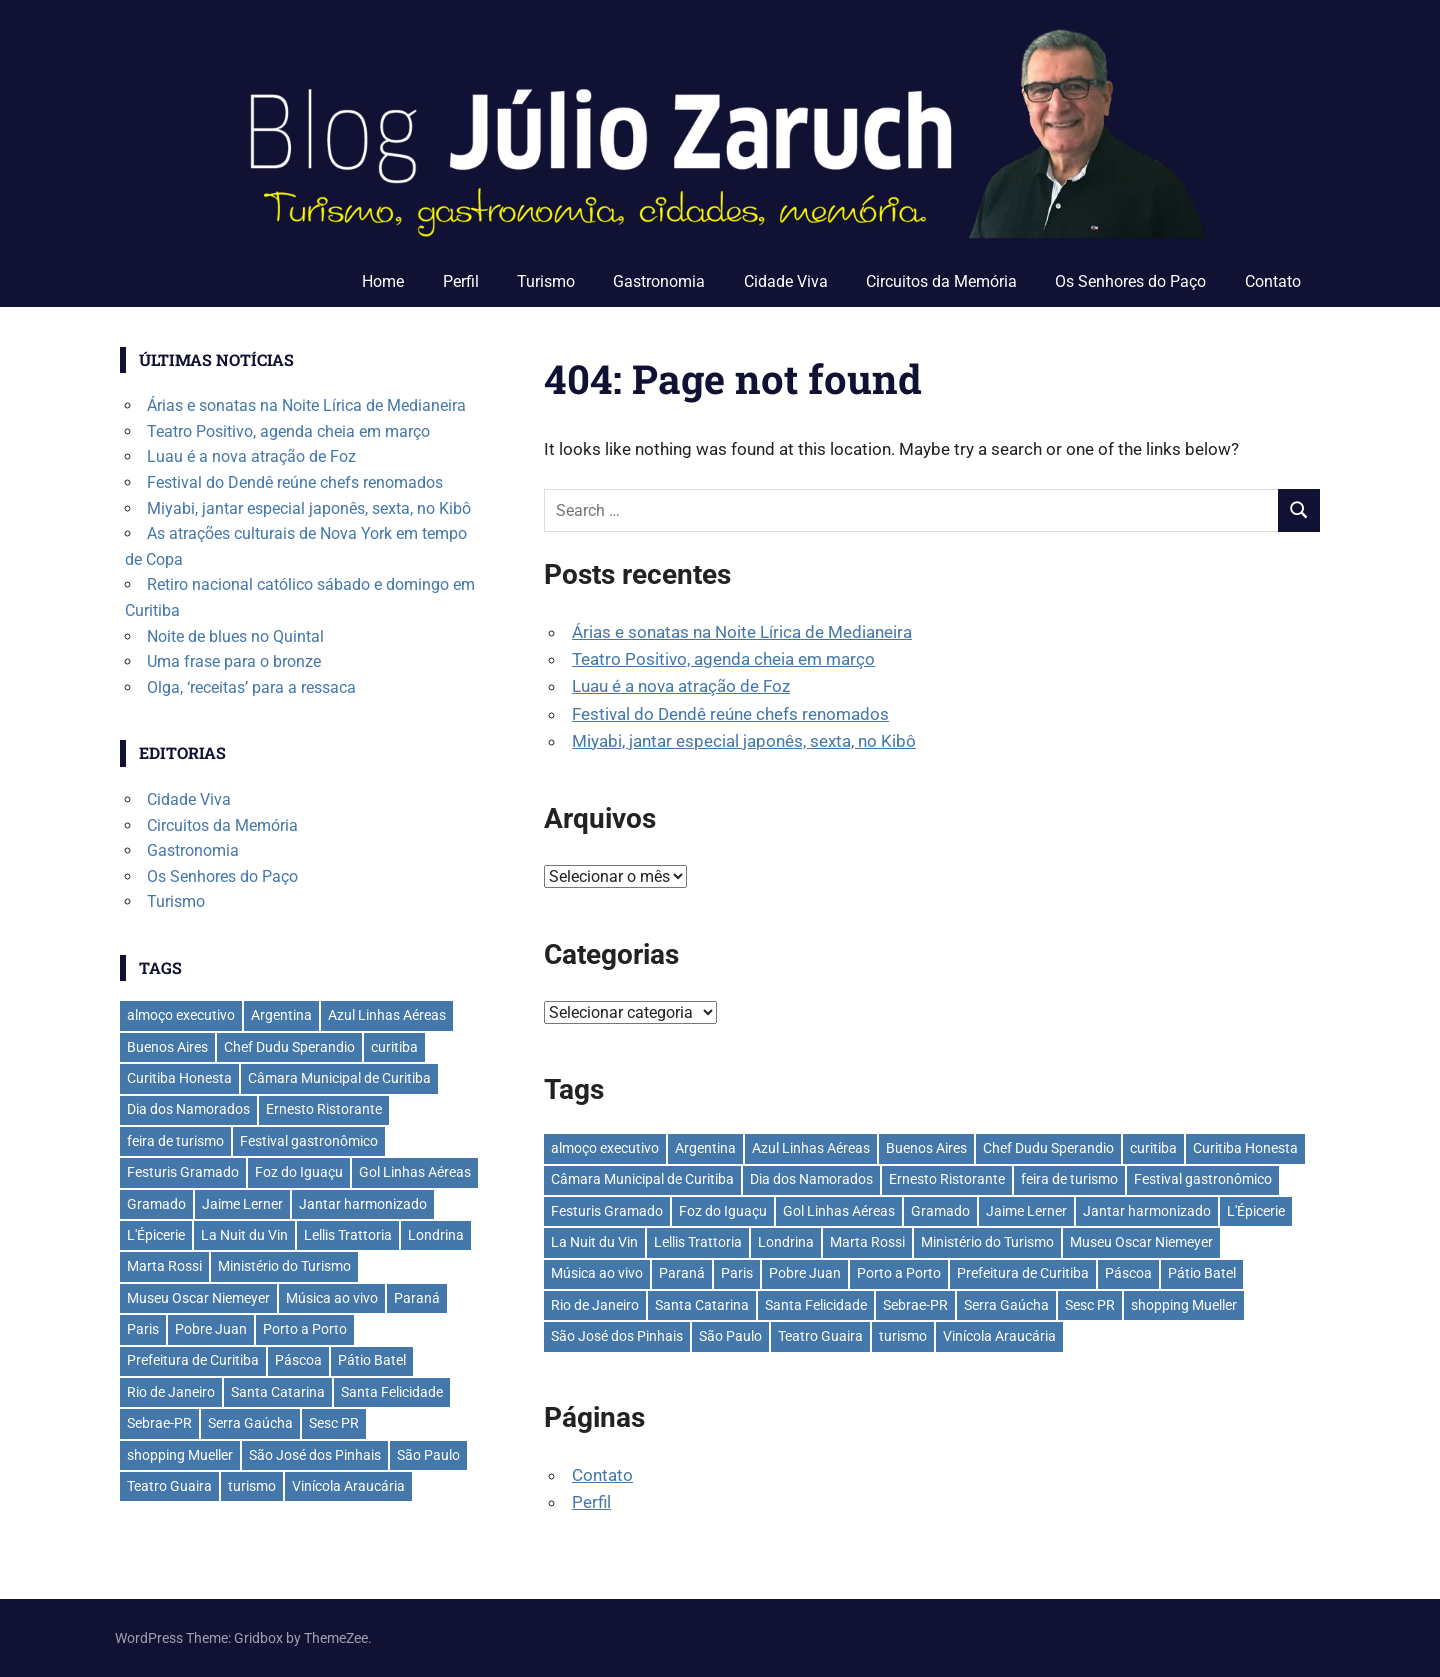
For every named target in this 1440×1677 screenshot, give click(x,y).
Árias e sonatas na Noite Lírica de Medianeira (742, 632)
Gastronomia (659, 281)
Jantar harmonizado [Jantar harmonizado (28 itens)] (1147, 1211)
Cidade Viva (786, 281)
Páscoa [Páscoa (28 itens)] (1128, 1273)
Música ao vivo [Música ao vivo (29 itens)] (597, 1273)
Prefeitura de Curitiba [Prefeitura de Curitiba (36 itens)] (1023, 1273)
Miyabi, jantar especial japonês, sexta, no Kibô (744, 741)
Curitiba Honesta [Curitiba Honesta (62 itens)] (1245, 1148)
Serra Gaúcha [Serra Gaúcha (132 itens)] (1006, 1305)
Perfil (461, 281)
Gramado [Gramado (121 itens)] (940, 1211)
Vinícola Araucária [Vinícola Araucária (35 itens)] (999, 1336)
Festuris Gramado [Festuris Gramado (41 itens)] (607, 1211)
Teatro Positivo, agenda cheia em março (723, 659)
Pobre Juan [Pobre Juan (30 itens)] (805, 1273)
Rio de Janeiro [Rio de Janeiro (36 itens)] (595, 1305)
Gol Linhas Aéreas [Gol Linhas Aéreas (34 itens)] (839, 1211)
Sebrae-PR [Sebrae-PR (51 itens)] (915, 1305)
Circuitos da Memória (941, 281)
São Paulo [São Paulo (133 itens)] (730, 1336)
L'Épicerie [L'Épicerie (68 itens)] (1256, 1211)
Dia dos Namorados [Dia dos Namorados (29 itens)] (811, 1179)
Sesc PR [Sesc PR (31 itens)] (1090, 1305)
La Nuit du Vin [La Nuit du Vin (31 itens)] (594, 1242)
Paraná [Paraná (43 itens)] (682, 1273)
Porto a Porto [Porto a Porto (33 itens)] (899, 1273)
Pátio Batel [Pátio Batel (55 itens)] (1202, 1273)
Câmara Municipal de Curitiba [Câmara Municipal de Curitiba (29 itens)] (642, 1179)
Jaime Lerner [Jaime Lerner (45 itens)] (1026, 1211)
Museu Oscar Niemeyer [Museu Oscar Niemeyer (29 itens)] (1141, 1242)
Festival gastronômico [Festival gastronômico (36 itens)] (1203, 1179)
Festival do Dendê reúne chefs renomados (730, 714)
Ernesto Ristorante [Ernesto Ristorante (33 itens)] (947, 1179)
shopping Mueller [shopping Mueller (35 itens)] (1184, 1305)
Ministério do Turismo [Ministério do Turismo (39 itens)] (987, 1242)
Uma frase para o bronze (234, 661)
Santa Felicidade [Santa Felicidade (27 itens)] (816, 1305)
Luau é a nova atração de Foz (681, 686)
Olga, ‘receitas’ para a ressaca (251, 687)
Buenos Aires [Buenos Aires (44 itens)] (926, 1148)
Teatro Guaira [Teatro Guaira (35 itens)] (820, 1336)
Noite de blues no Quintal (235, 636)
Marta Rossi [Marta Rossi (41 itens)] (867, 1242)
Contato (1273, 281)
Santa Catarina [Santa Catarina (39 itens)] (702, 1305)
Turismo (546, 281)
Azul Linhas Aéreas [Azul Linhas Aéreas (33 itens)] (811, 1148)
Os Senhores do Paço (1130, 281)
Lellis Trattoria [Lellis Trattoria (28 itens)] (698, 1242)
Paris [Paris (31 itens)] (737, 1273)
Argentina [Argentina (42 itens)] (705, 1148)
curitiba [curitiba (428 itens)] (1153, 1148)
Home (383, 281)
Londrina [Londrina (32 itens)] (786, 1242)
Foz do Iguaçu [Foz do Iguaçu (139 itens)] (723, 1211)
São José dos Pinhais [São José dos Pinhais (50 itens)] (617, 1336)
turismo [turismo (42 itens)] (903, 1336)
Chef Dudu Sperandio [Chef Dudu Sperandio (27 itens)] (1048, 1148)
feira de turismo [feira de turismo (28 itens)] (1069, 1179)
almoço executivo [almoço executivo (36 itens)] (605, 1148)
